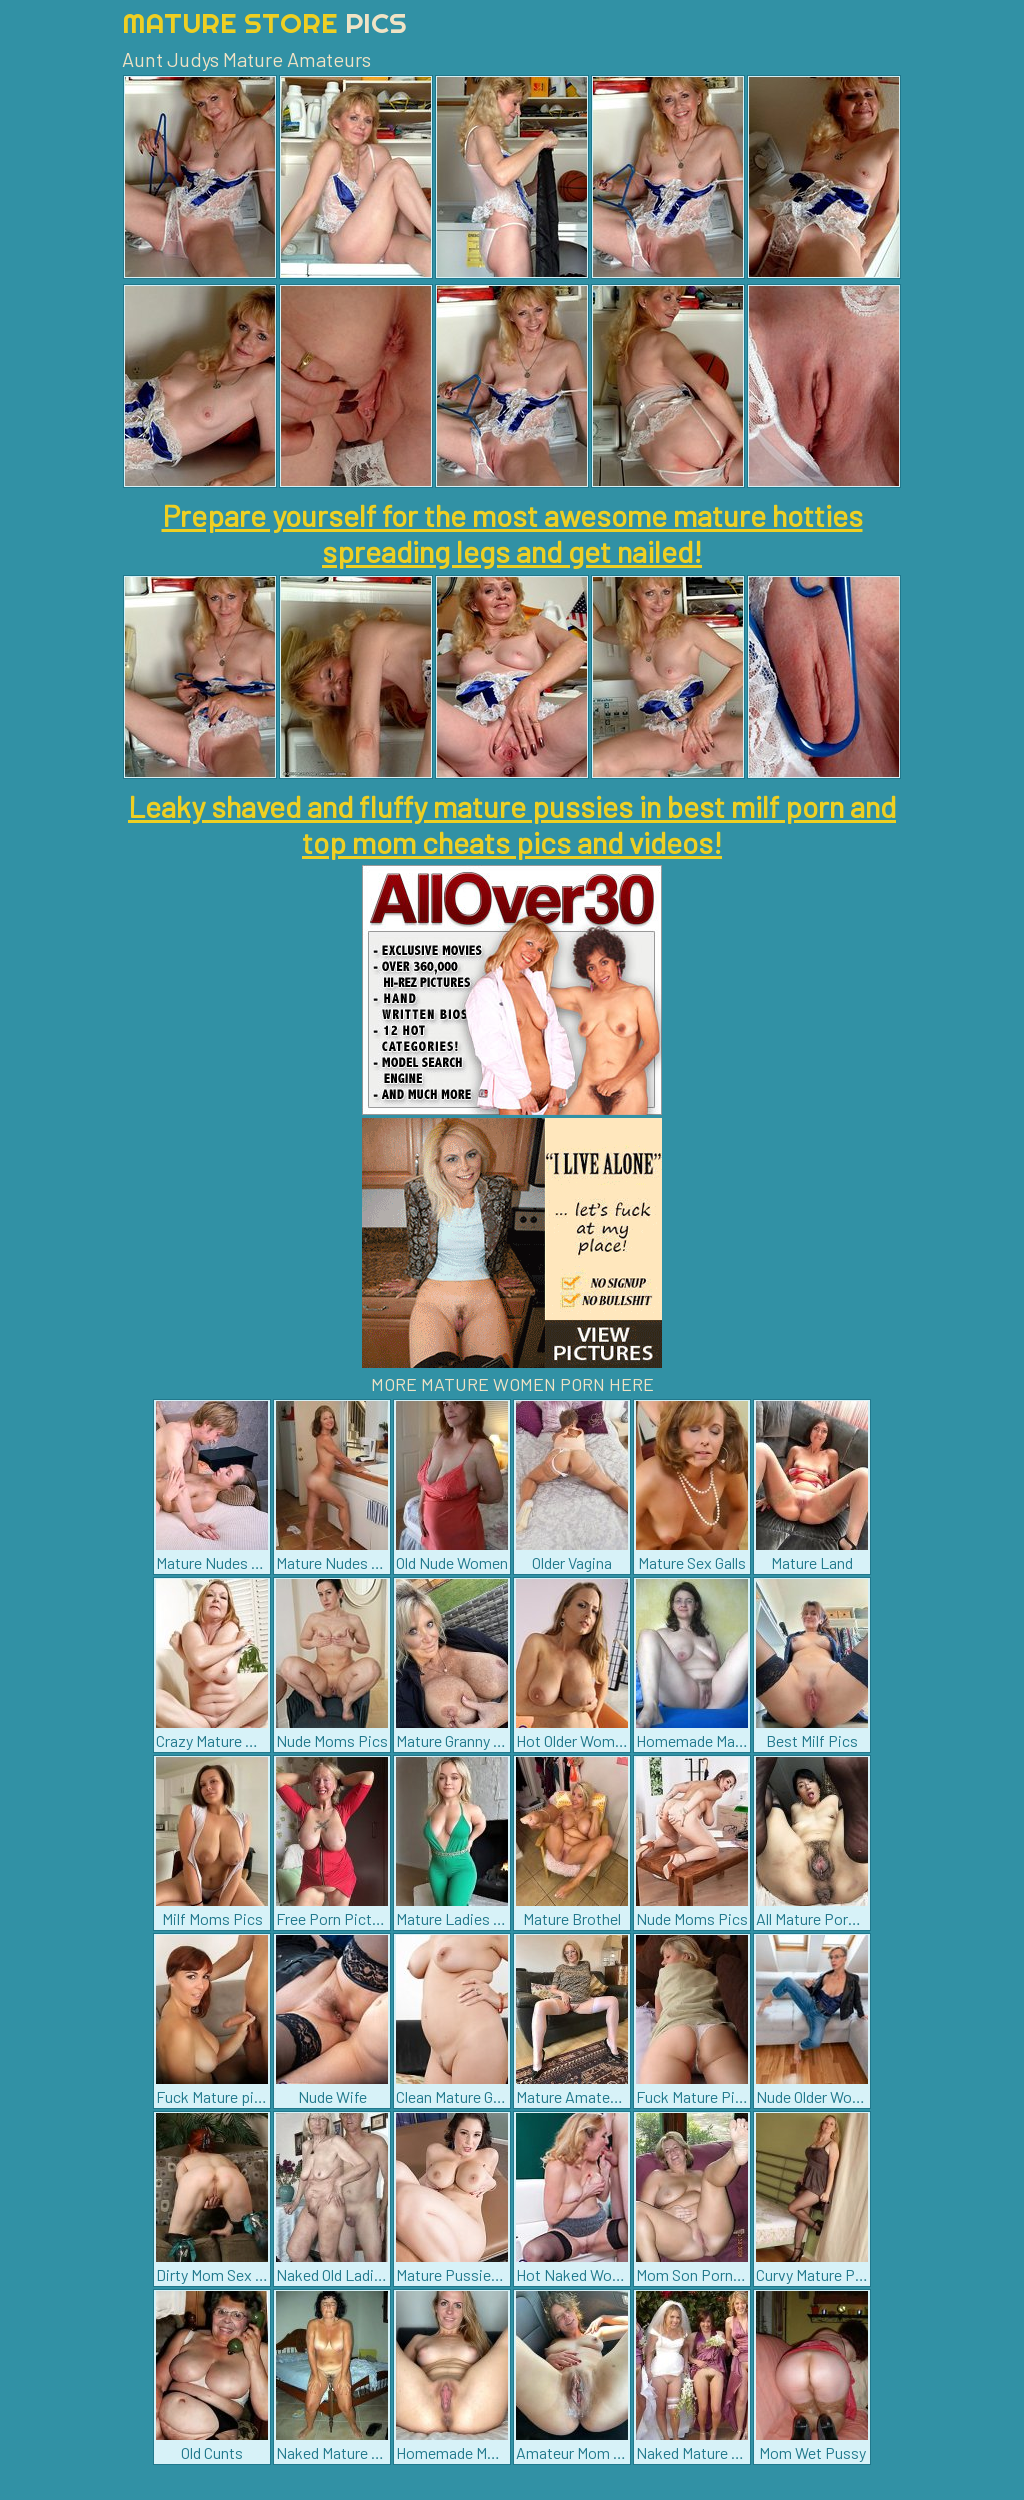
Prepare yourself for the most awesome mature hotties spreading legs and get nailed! (512, 533)
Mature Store (264, 22)
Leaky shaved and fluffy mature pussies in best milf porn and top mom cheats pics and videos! (512, 824)
